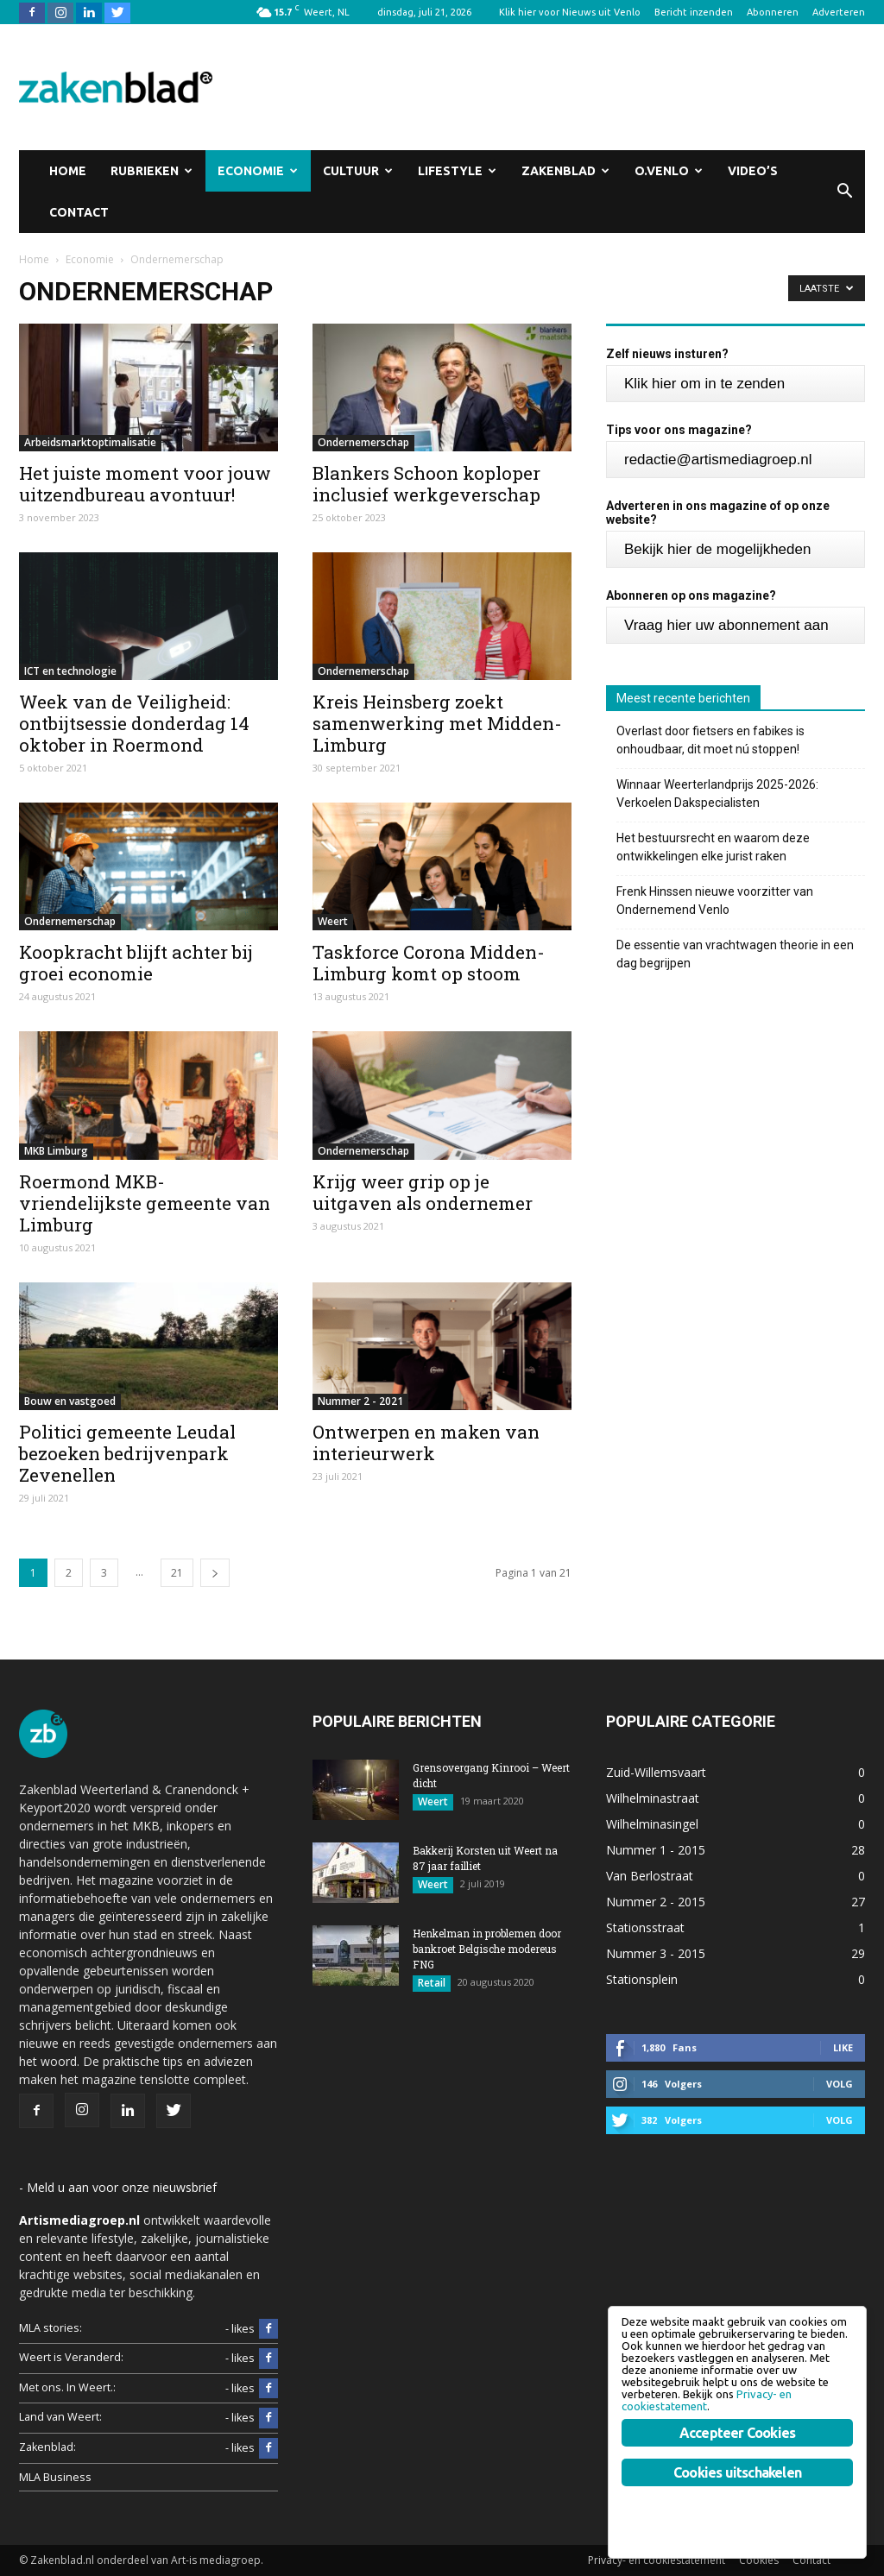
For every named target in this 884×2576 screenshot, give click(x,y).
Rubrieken (151, 171)
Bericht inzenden (693, 12)
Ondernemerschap (363, 442)
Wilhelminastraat (652, 1798)
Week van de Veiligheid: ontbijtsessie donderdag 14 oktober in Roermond (134, 723)
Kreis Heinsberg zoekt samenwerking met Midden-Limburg (437, 723)
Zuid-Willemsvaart (656, 1772)
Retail (431, 1982)
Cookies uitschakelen (737, 2472)
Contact (79, 212)
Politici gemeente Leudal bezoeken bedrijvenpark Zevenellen (127, 1453)
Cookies (759, 2560)
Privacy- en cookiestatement (656, 2560)
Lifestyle (457, 171)
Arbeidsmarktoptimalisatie (90, 442)
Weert (333, 921)
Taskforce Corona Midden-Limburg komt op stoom (429, 963)
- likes (251, 2329)
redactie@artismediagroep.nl (718, 459)
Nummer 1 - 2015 (655, 1850)
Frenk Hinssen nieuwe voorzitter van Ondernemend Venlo (714, 900)
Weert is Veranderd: (71, 2357)
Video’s (753, 171)
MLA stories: (50, 2328)
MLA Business (55, 2477)
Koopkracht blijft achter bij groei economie (136, 963)
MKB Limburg (56, 1150)
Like (843, 2047)
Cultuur (358, 171)
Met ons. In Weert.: (67, 2387)
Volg (839, 2083)
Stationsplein (642, 1979)
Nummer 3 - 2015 (655, 1953)
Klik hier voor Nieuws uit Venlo (570, 12)
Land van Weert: (60, 2416)
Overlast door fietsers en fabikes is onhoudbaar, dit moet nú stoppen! (710, 740)
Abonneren (773, 12)
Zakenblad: (47, 2447)
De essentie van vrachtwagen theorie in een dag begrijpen (735, 954)
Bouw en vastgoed (70, 1401)
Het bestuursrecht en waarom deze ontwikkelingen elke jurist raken (713, 847)
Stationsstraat (645, 1927)
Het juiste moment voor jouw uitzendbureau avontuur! (145, 484)
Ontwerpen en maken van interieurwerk (426, 1442)
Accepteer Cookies (737, 2433)
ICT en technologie (70, 671)
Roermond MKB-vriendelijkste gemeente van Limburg (144, 1203)
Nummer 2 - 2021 (360, 1401)
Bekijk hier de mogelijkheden (717, 549)
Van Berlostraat (649, 1875)
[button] (844, 191)
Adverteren (838, 12)
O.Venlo (669, 171)
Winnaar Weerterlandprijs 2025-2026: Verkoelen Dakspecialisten (717, 793)
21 (177, 1572)
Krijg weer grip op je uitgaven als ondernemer (423, 1192)
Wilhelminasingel (652, 1824)
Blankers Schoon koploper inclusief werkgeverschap (426, 484)
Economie (258, 171)
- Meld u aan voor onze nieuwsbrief (118, 2187)
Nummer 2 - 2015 (655, 1901)
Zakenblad (565, 171)
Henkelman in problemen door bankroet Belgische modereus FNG (487, 1948)
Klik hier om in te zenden (704, 383)
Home (67, 171)
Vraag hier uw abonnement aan (726, 625)
